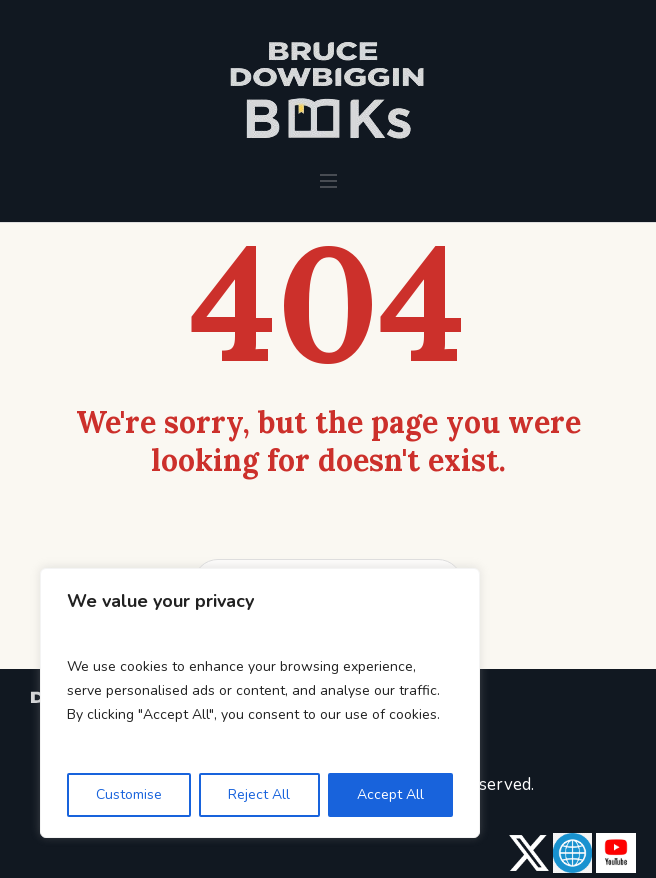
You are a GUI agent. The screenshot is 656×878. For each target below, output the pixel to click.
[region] (260, 703)
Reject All (259, 794)
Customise (129, 794)
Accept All (390, 794)
